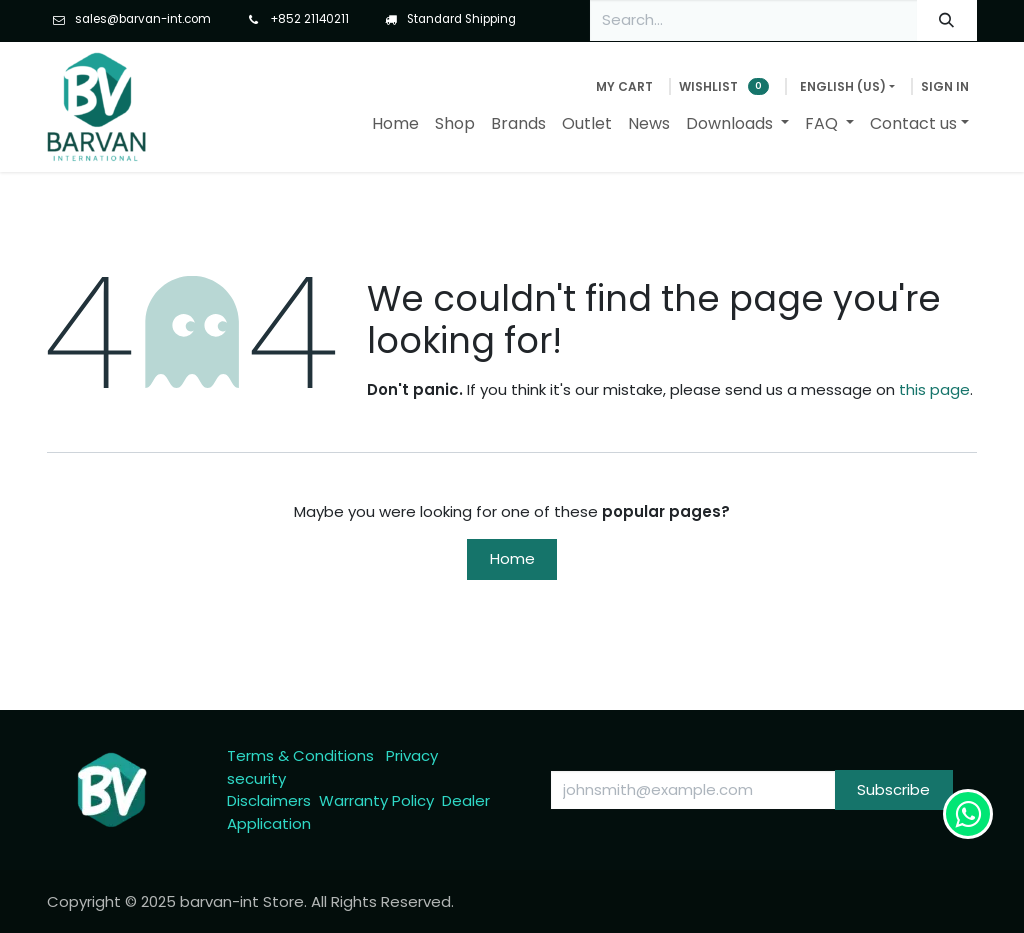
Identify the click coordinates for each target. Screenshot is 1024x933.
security (256, 778)
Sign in (945, 86)
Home (512, 558)
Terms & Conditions (300, 755)
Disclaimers (269, 800)
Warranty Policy (376, 800)
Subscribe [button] (893, 789)
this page (934, 389)
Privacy (412, 755)
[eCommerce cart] (624, 87)
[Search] (947, 20)
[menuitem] (395, 124)
